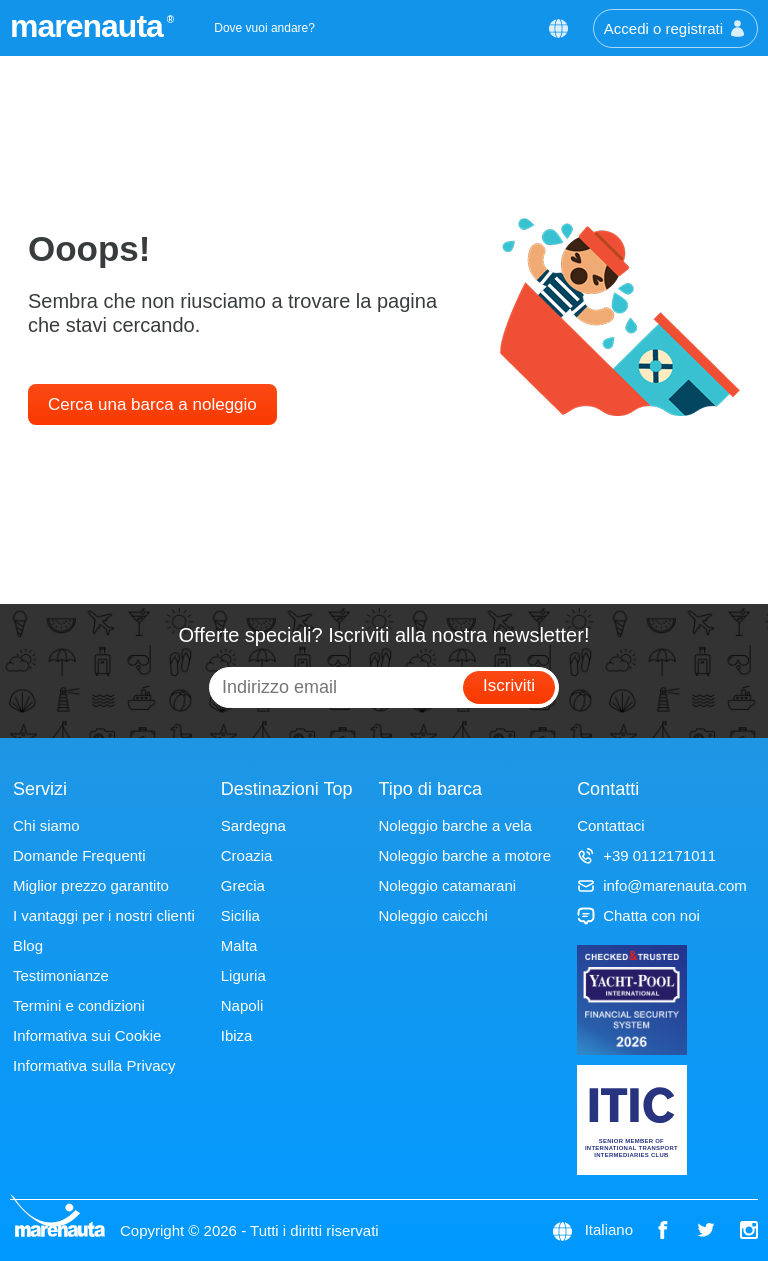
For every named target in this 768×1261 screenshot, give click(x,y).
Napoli (242, 1005)
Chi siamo (46, 825)
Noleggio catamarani (448, 885)
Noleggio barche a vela (455, 825)
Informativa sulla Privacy (94, 1065)
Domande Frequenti (79, 855)
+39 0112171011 (646, 855)
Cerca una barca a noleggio (152, 404)
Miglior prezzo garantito (91, 885)
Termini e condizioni (79, 1005)
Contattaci (611, 825)
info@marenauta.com (662, 885)
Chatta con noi (638, 915)
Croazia (247, 855)
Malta (239, 945)
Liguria (243, 975)
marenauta (89, 26)
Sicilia (240, 915)
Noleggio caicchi (433, 915)
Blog (28, 945)
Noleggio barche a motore (465, 855)
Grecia (243, 885)
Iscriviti (509, 685)
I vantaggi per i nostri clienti (104, 915)
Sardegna (253, 825)
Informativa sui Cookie (87, 1035)
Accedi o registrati (675, 28)
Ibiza (237, 1035)
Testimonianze (61, 975)
